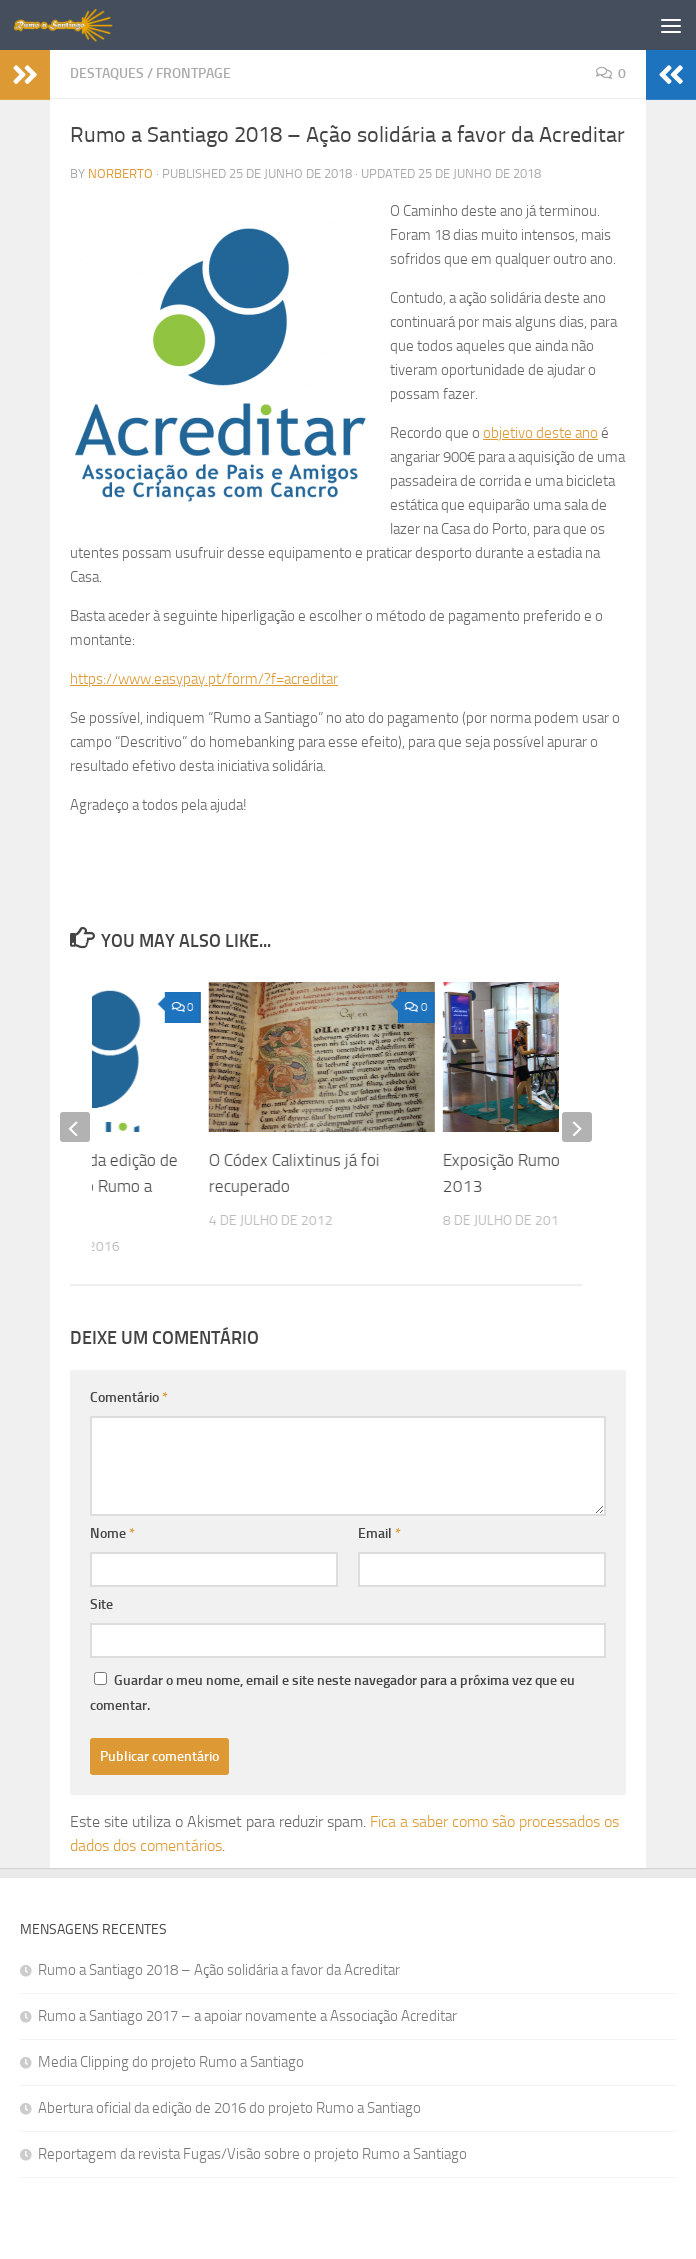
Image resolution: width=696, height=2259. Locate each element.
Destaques (107, 73)
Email (379, 1533)
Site (101, 1604)
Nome (112, 1533)
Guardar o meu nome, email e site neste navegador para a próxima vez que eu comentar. (332, 1693)
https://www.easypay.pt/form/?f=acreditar (204, 679)
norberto (120, 173)
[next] (577, 1127)
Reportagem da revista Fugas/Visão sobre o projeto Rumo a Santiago (252, 2154)
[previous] (75, 1127)
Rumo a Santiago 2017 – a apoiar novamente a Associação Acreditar (247, 2016)
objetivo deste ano (540, 433)
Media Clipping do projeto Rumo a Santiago (171, 2062)
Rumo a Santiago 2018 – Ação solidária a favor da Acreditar (219, 1970)
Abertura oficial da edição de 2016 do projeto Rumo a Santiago (229, 2108)
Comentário (129, 1397)
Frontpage (193, 73)
